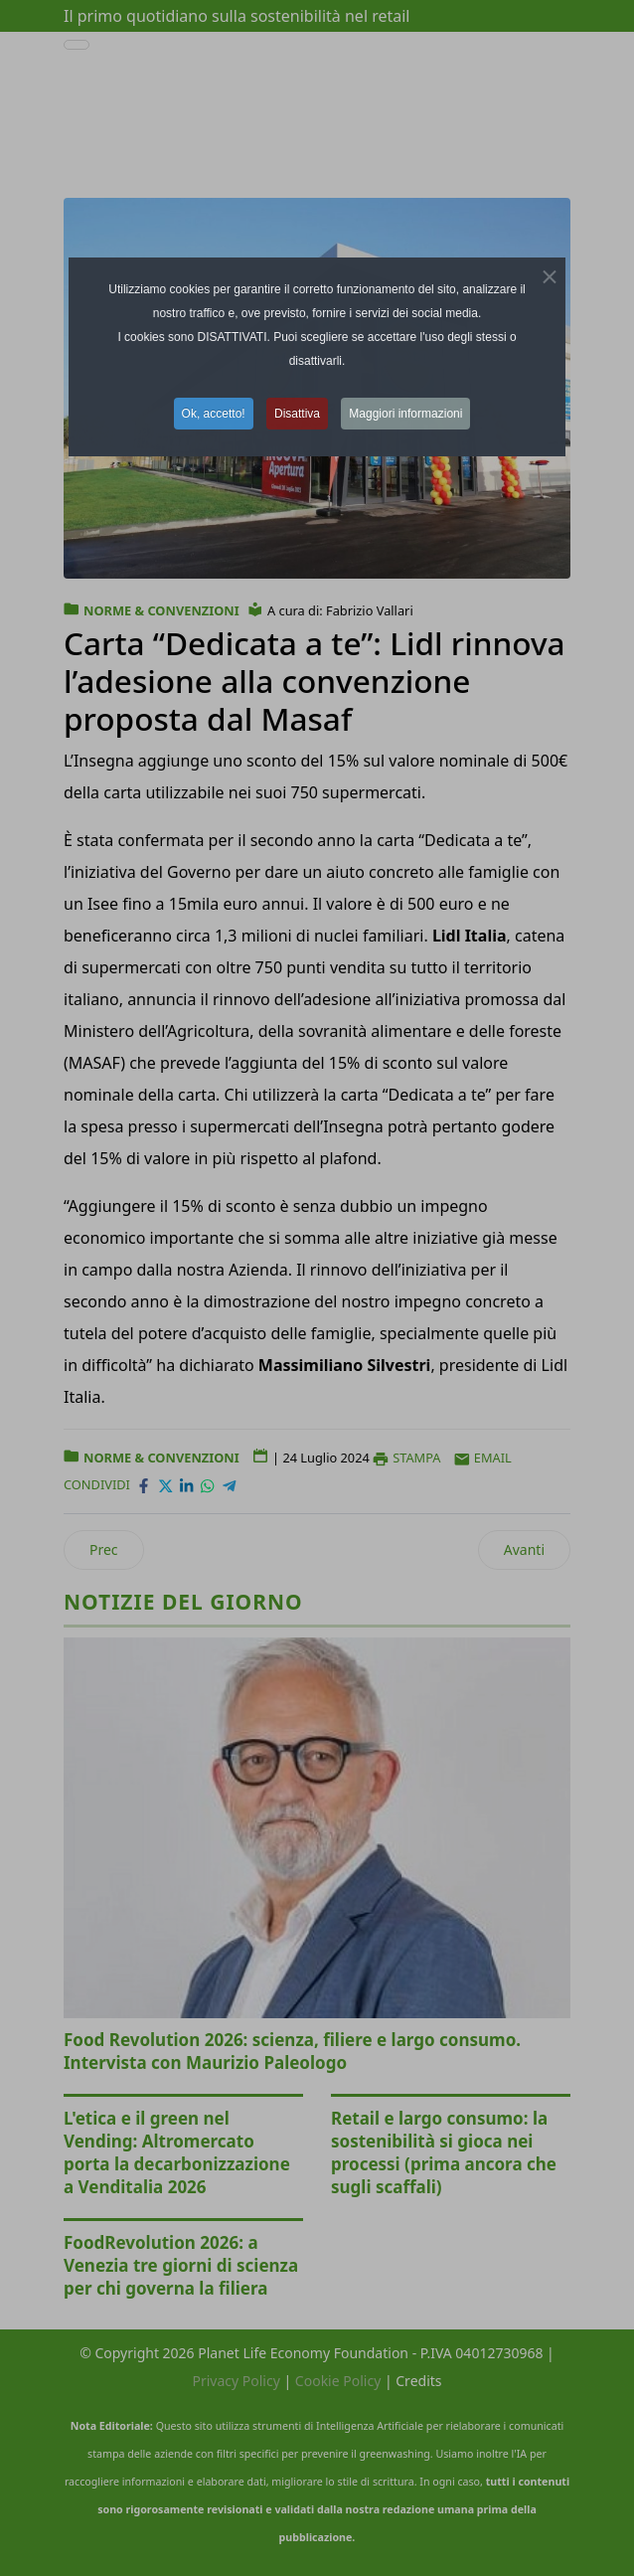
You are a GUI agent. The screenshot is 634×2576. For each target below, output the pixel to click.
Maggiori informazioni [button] (405, 414)
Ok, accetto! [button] (213, 414)
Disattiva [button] (297, 414)
